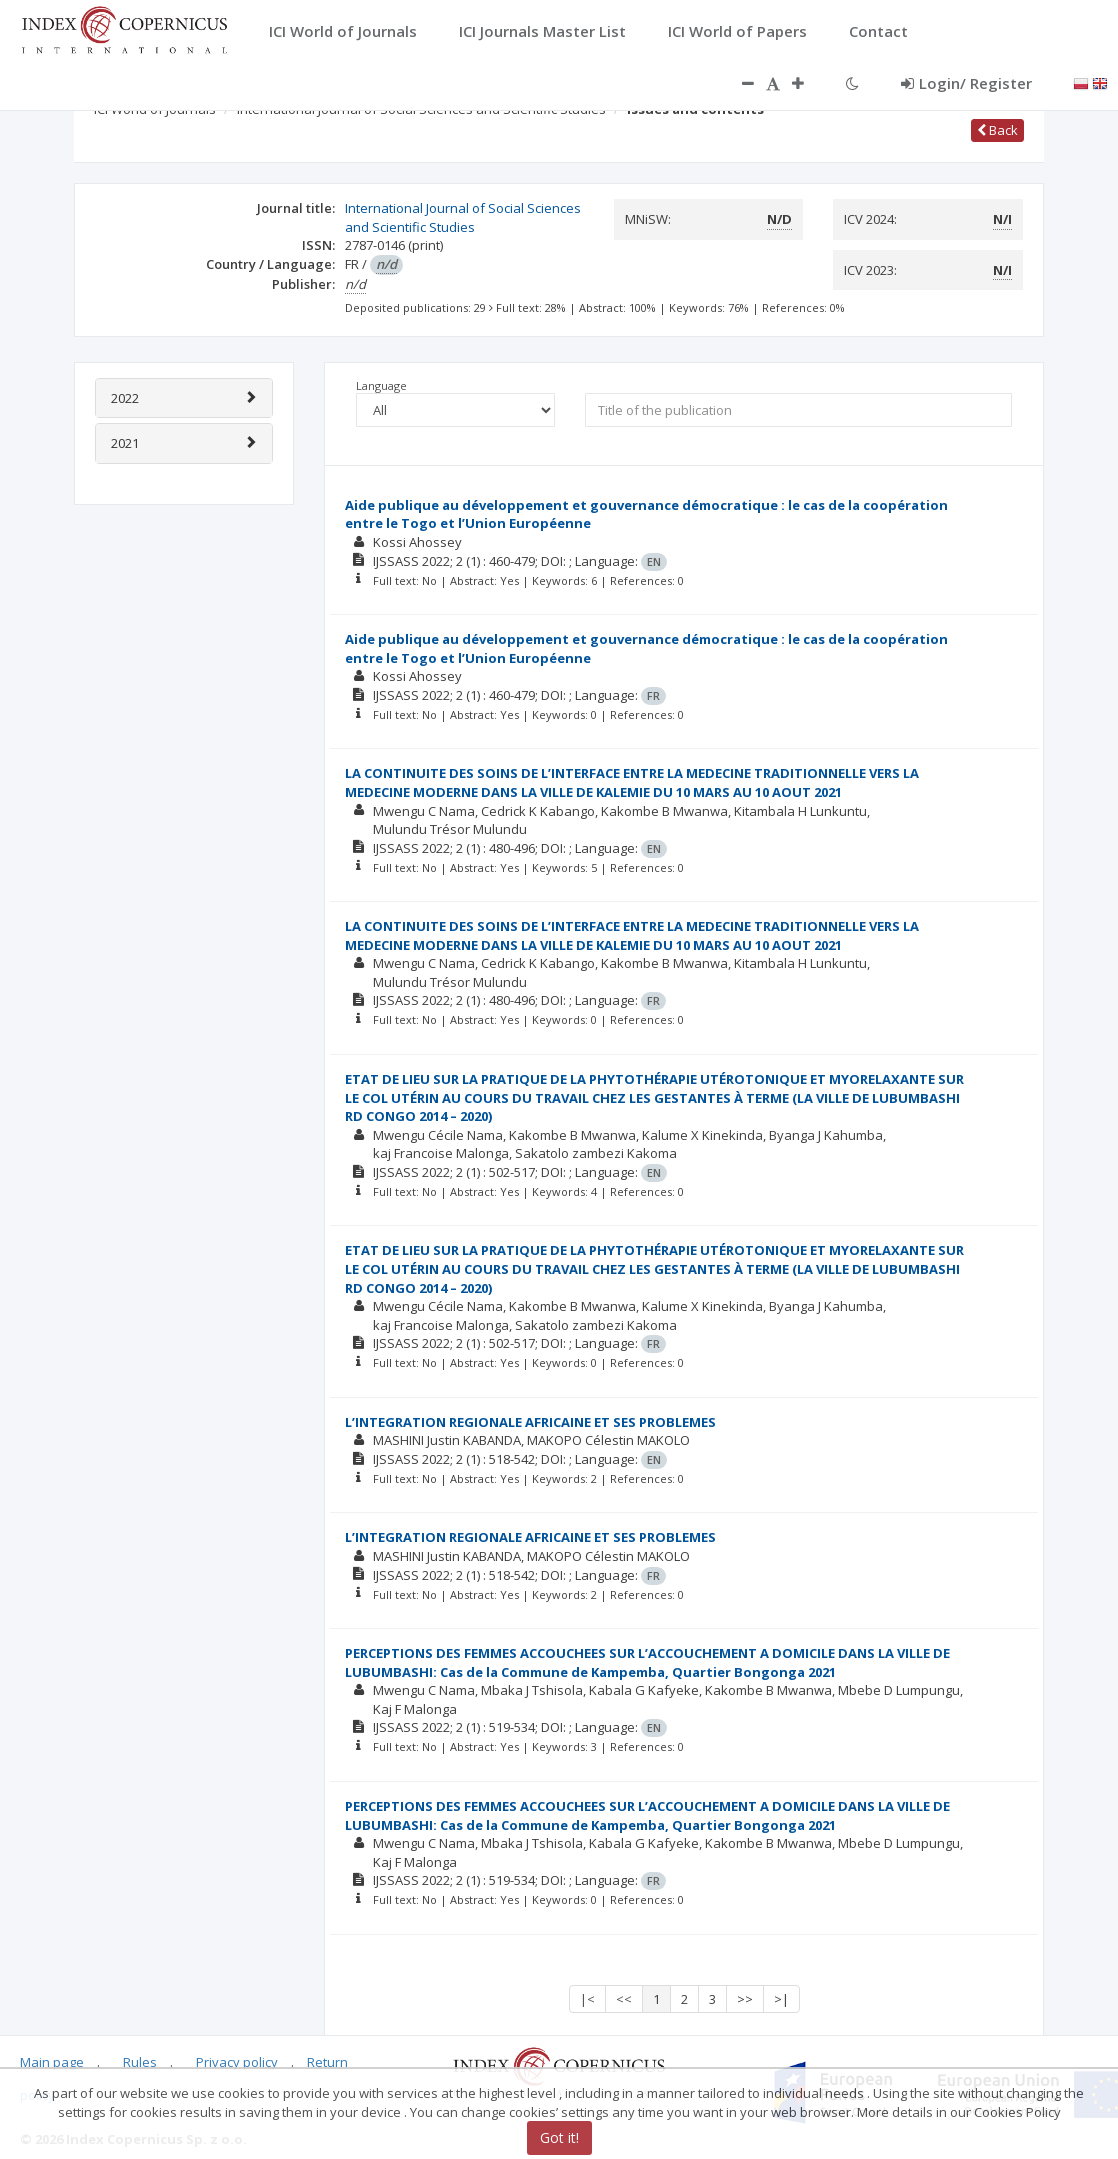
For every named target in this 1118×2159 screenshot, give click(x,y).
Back (997, 130)
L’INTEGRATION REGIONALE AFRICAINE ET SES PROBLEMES (530, 1422)
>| (781, 1999)
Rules (140, 2062)
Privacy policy (237, 2062)
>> (745, 1999)
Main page (52, 2062)
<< (624, 1999)
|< (587, 1999)
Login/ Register (966, 83)
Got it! (559, 2137)
